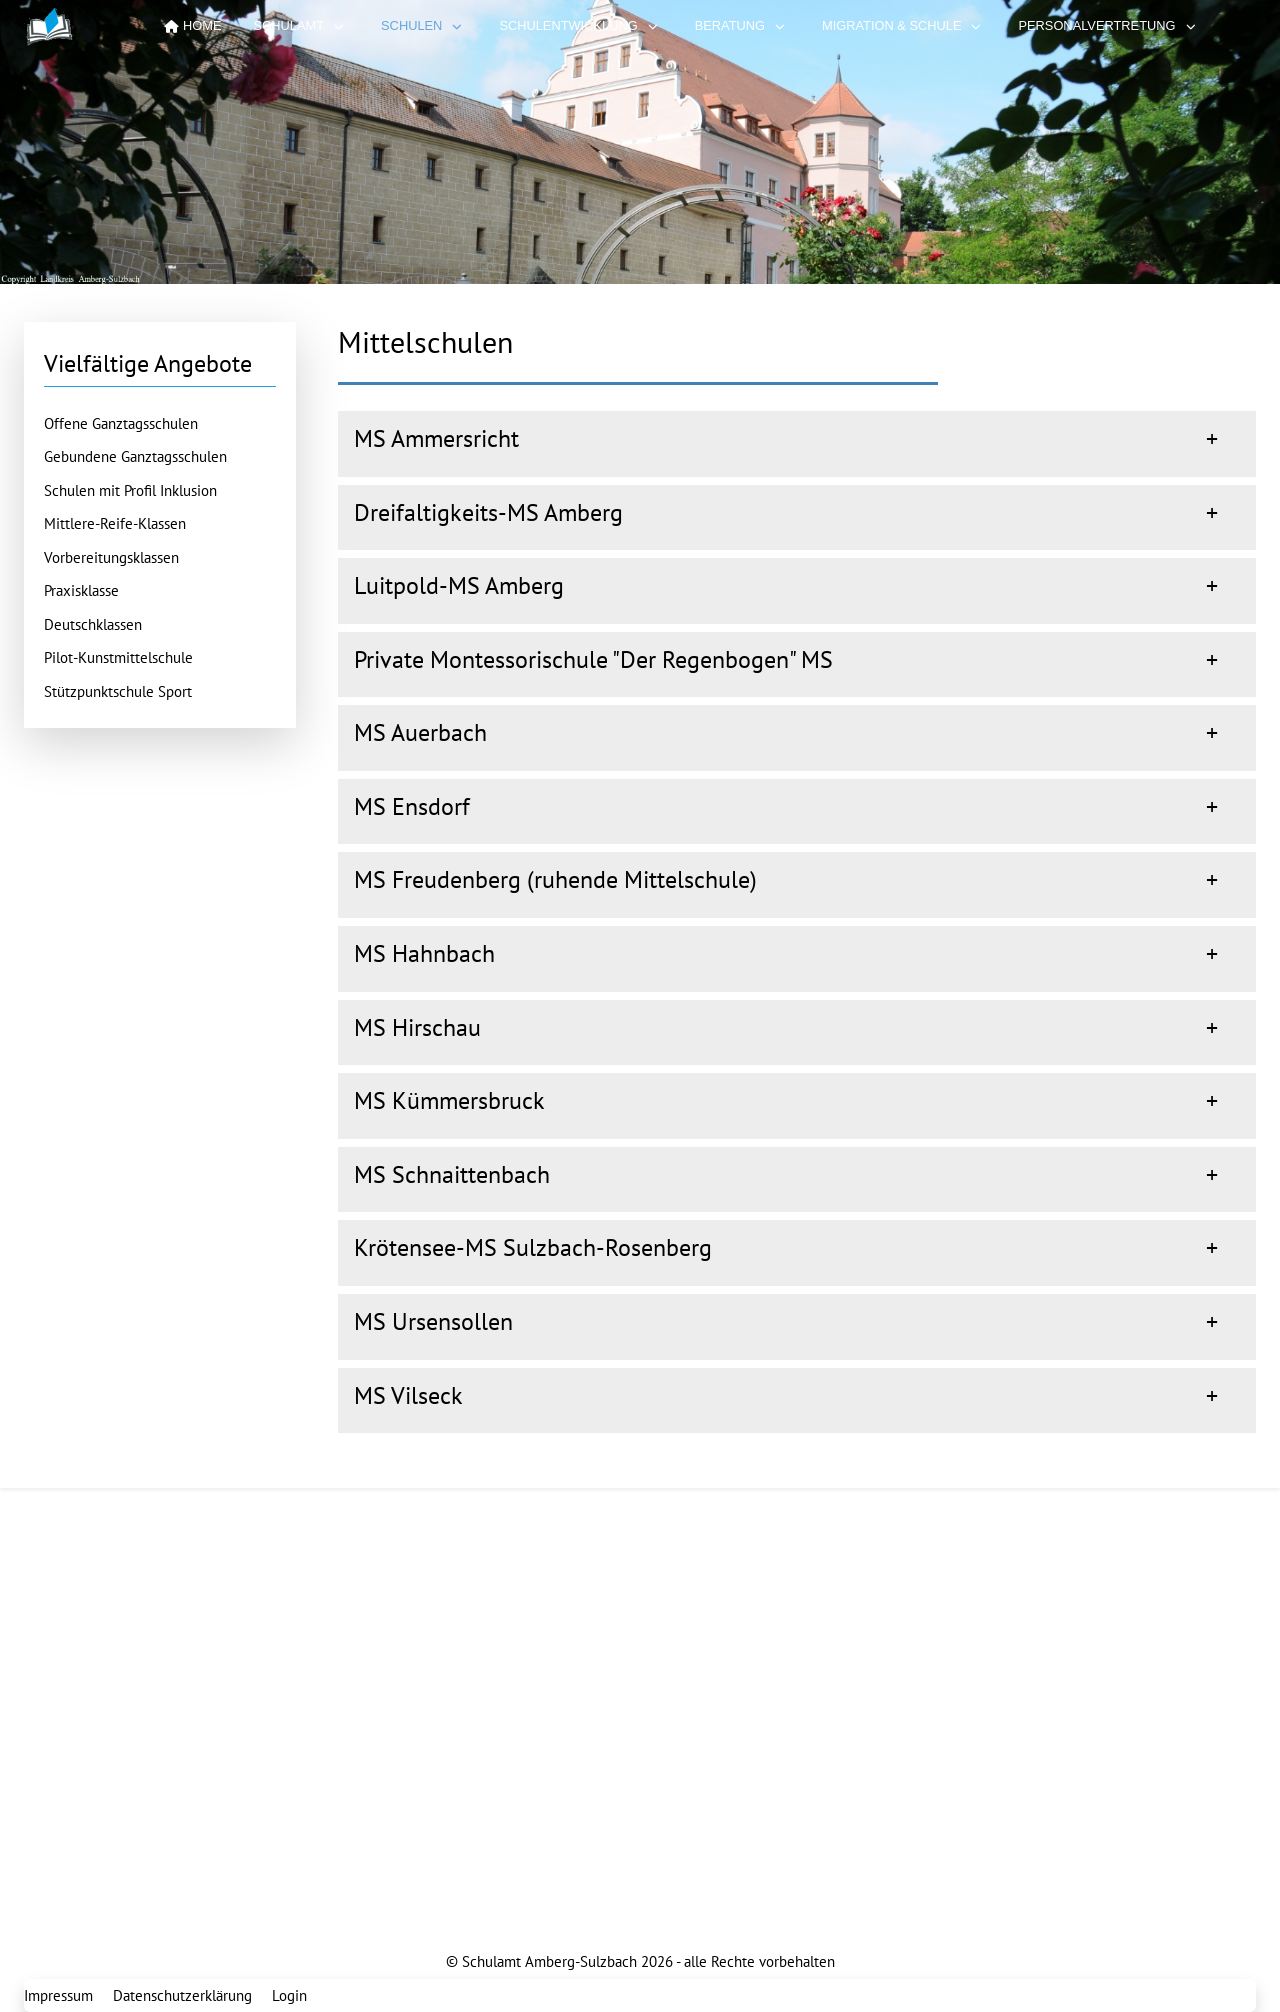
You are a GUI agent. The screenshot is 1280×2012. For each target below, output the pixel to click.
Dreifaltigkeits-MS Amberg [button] (488, 512)
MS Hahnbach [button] (424, 953)
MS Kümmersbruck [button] (449, 1100)
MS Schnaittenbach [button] (452, 1174)
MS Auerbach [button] (420, 732)
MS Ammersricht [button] (436, 438)
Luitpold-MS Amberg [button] (459, 585)
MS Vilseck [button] (408, 1395)
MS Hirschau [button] (417, 1027)
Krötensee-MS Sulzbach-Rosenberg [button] (533, 1247)
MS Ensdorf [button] (412, 806)
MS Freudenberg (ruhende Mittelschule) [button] (555, 879)
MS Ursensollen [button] (433, 1321)
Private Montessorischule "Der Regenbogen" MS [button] (593, 659)
